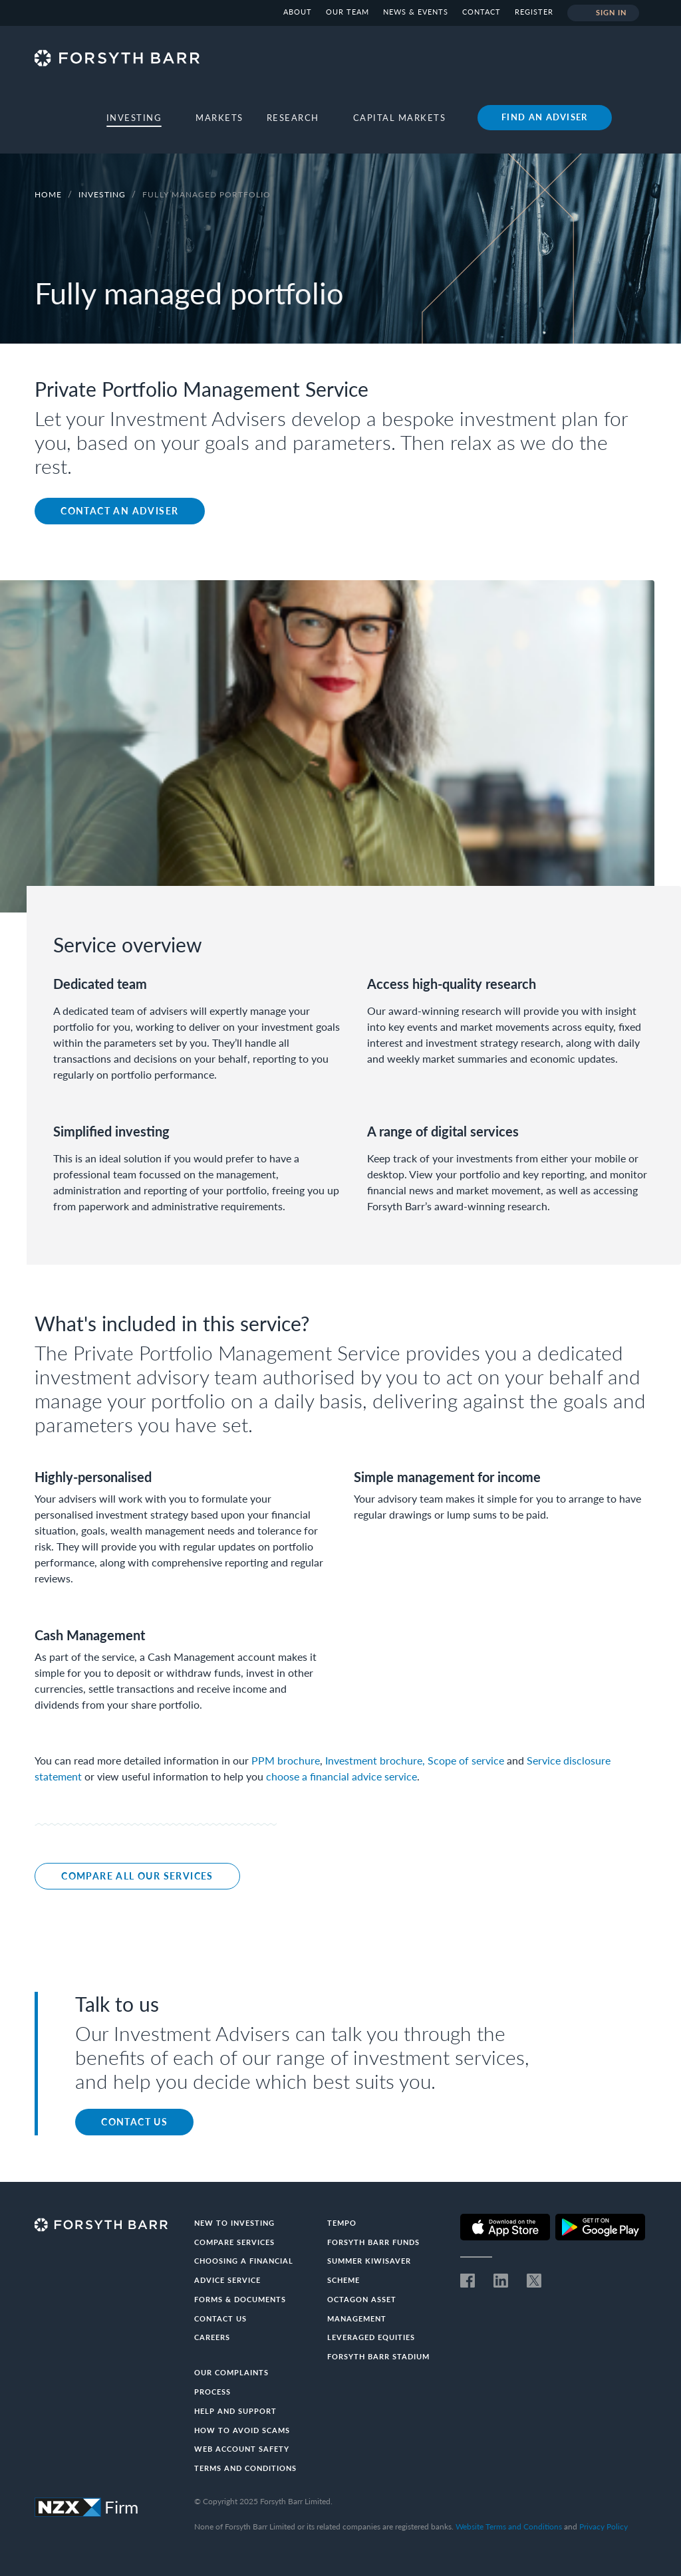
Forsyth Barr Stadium (378, 2356)
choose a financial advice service (341, 1776)
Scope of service (466, 1760)
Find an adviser (544, 117)
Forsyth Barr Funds (373, 2242)
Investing (103, 194)
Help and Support (235, 2411)
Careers (212, 2337)
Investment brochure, (375, 1760)
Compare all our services (137, 1875)
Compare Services (234, 2242)
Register (534, 11)
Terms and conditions (245, 2468)
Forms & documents (240, 2299)
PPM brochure (285, 1760)
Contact (481, 11)
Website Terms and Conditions (509, 2526)
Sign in (603, 13)
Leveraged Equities (371, 2337)
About (297, 11)
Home (48, 194)
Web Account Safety (241, 2448)
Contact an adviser (119, 510)
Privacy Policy (603, 2526)
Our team (347, 11)
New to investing (234, 2222)
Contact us (134, 2121)
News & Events (415, 11)
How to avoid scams (242, 2430)
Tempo (341, 2222)
